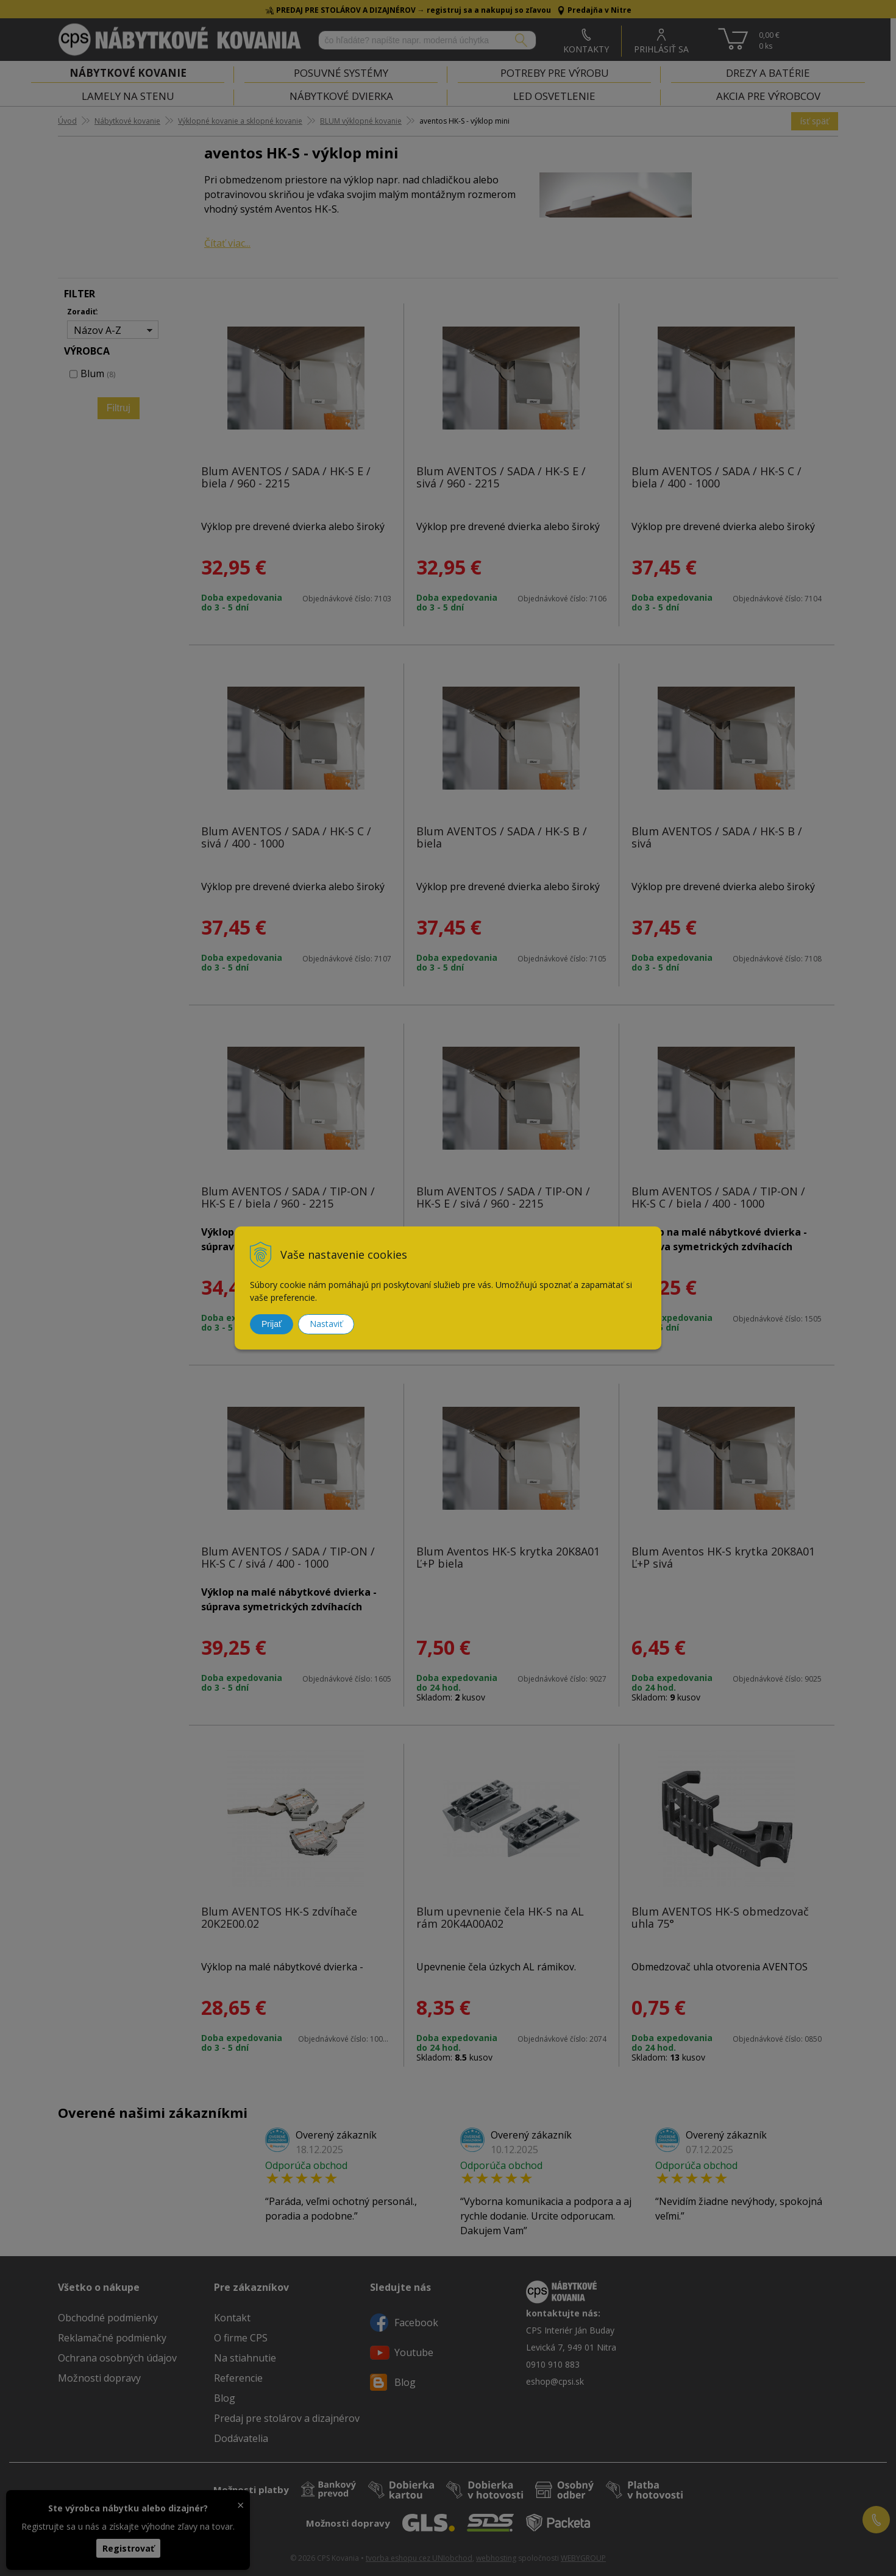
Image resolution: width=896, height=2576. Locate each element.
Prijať (271, 1324)
